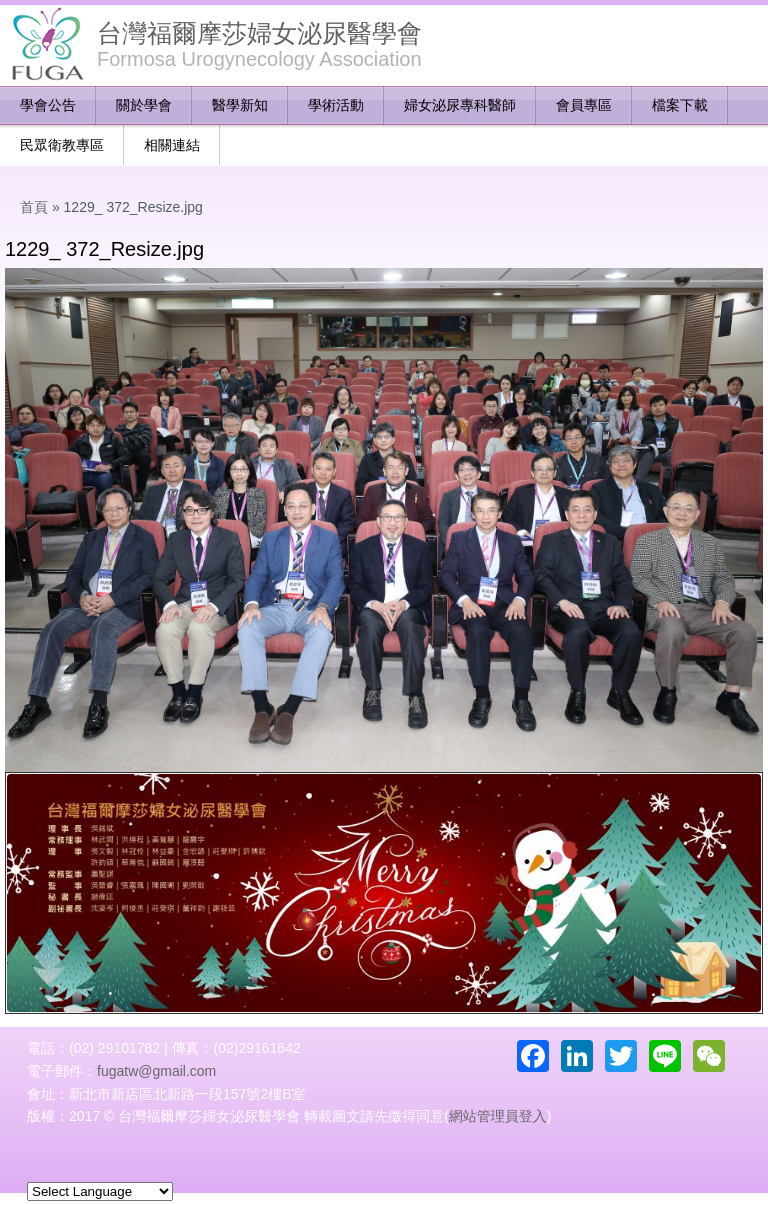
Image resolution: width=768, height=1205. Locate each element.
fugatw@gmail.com (156, 1071)
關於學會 (144, 105)
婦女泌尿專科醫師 (460, 105)
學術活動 (336, 105)
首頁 (34, 207)
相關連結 (172, 145)
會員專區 (584, 105)
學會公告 (48, 105)
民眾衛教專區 (62, 145)
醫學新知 (240, 105)
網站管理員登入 (498, 1116)
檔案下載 (680, 105)
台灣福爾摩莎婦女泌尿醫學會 (259, 33)
